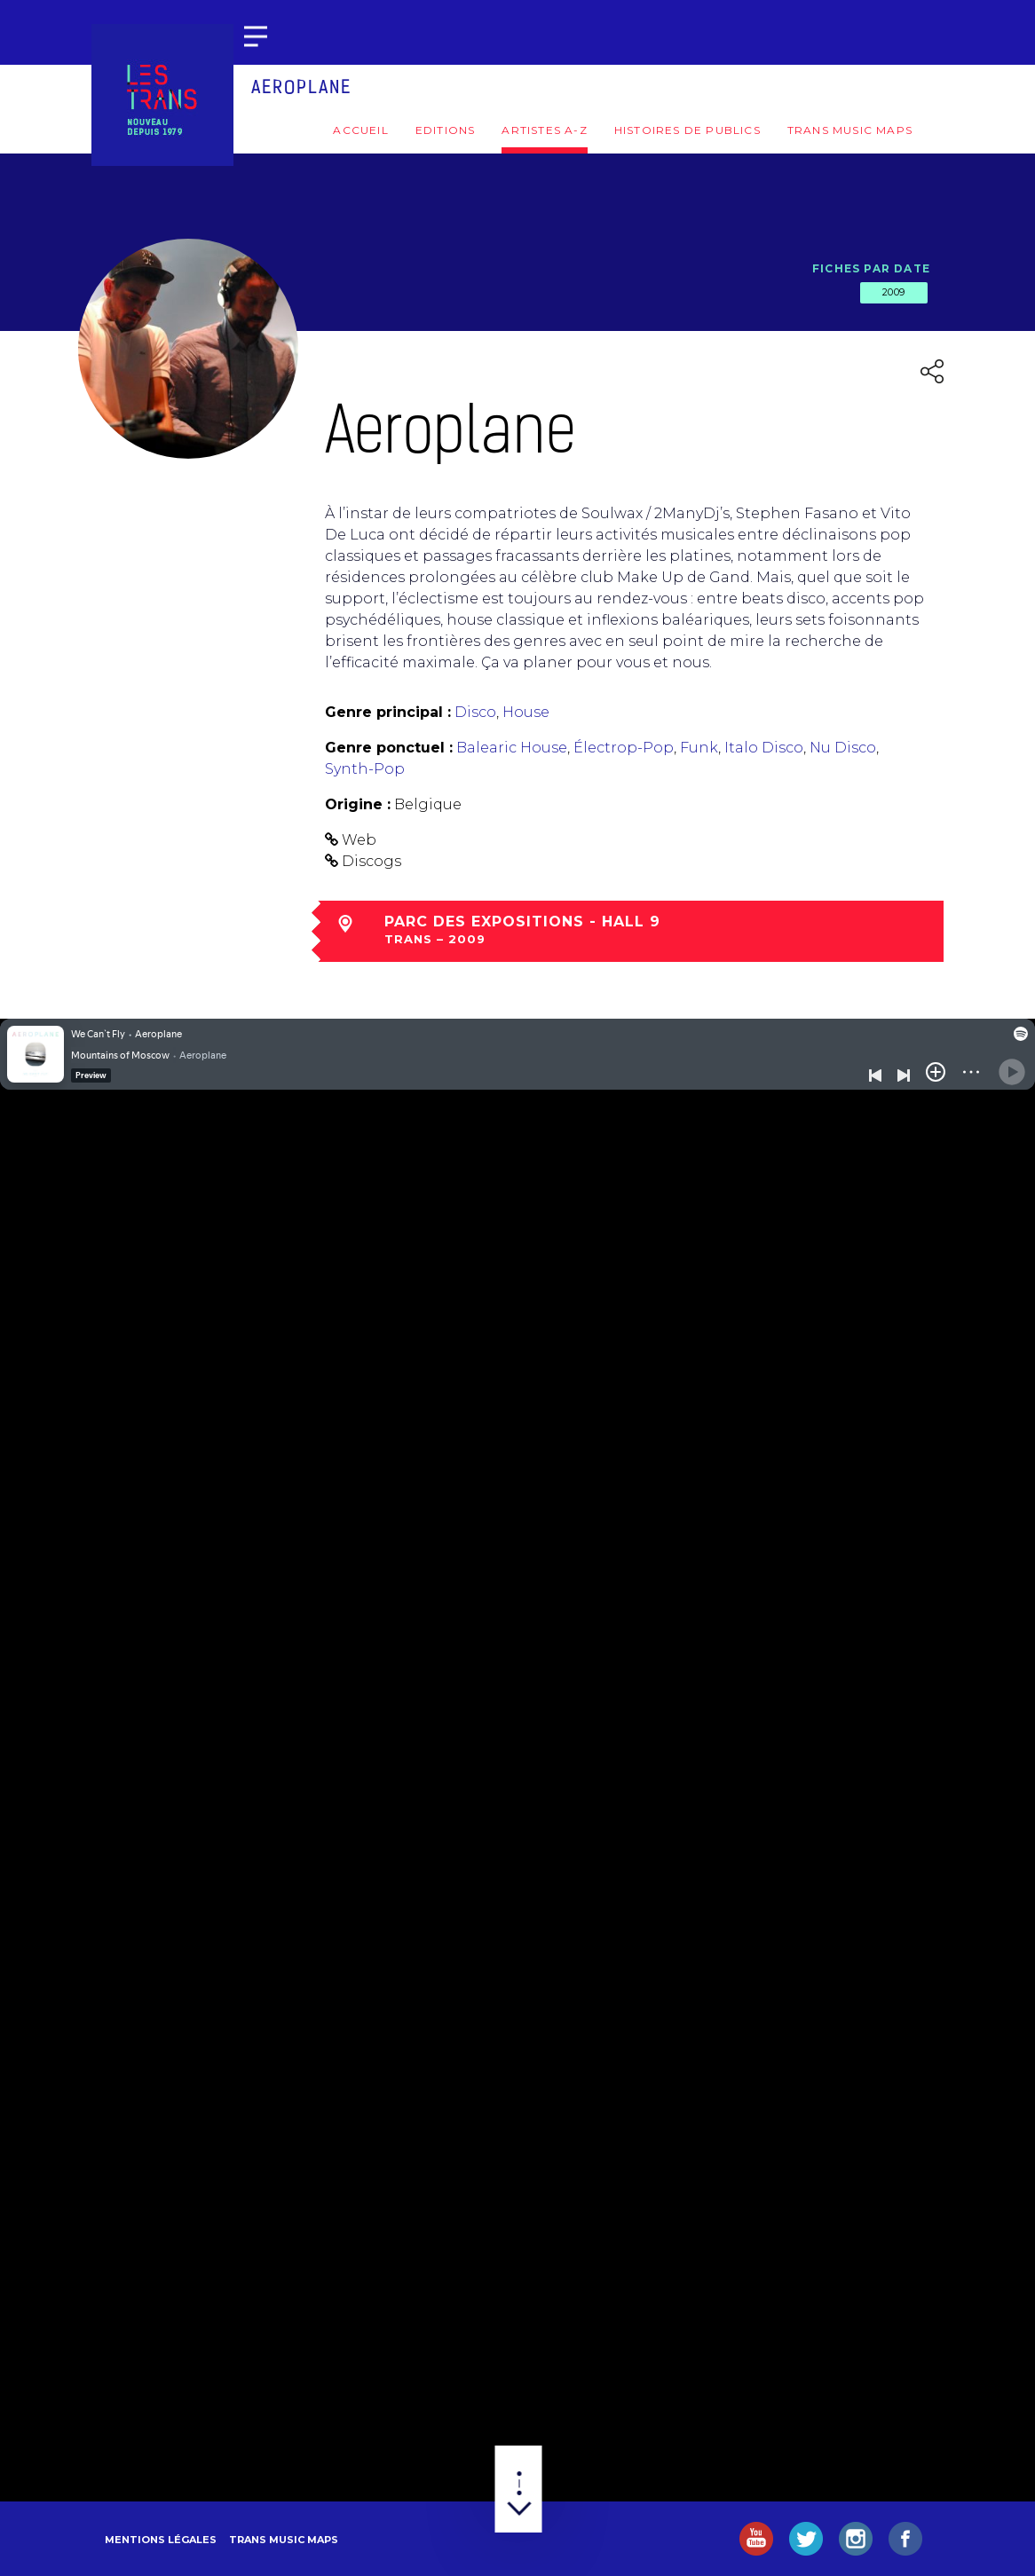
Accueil (360, 130)
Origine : (358, 804)
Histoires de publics (687, 130)
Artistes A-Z (544, 130)
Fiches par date (871, 268)
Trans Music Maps (850, 130)
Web (359, 839)
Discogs (371, 861)
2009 (893, 292)
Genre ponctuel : (389, 747)
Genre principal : (388, 712)
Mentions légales (161, 2539)
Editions (445, 130)
